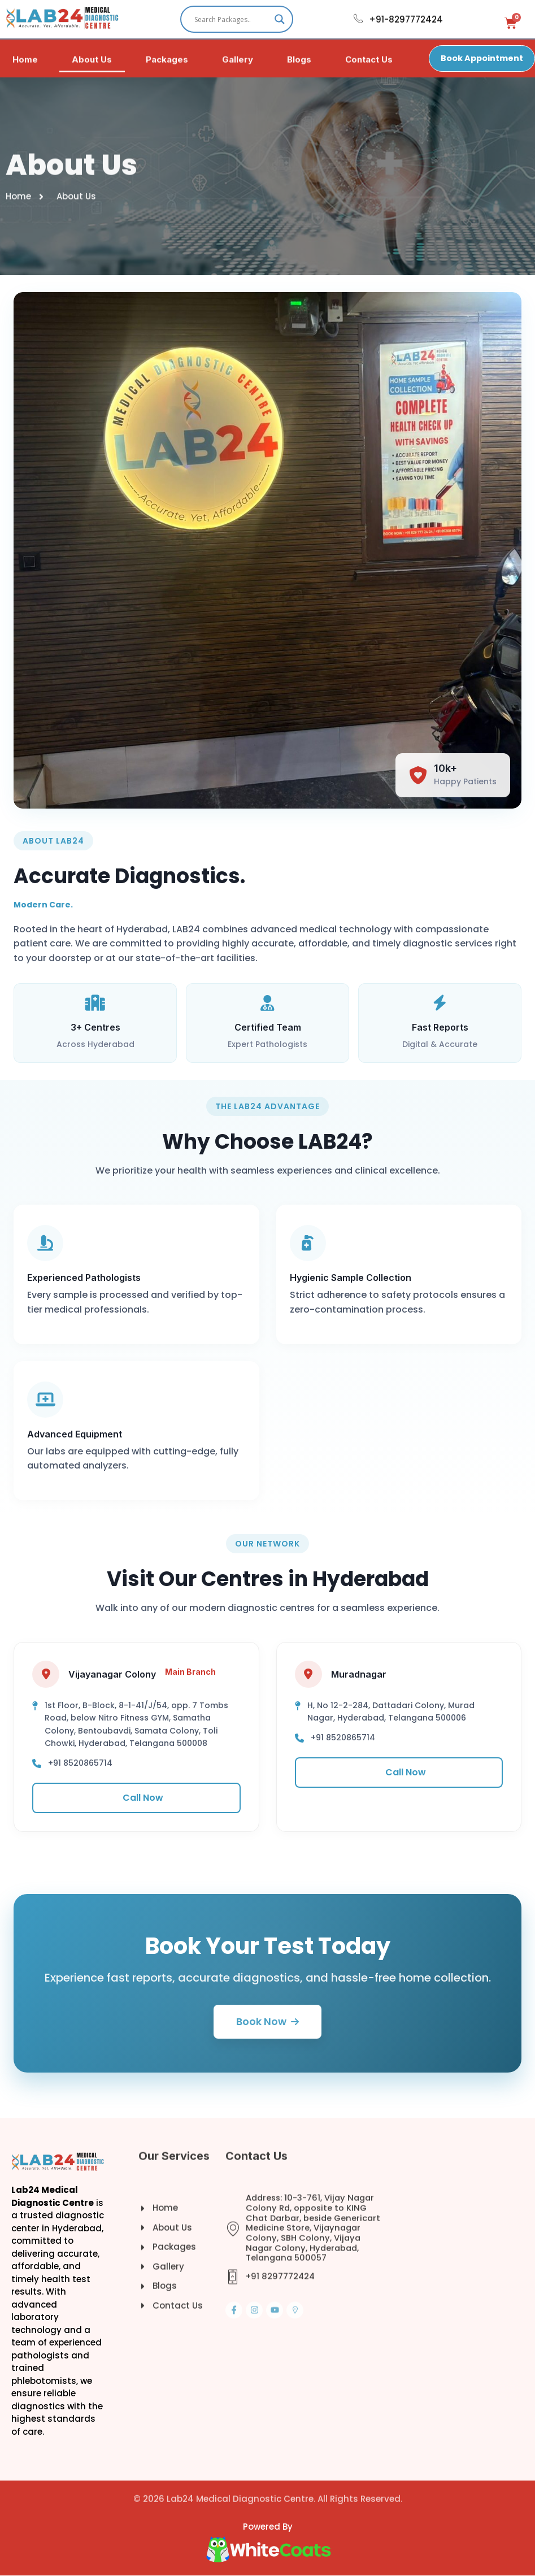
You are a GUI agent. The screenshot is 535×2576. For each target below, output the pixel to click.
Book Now (267, 2022)
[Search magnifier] (280, 19)
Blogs (299, 64)
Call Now (136, 1798)
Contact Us (369, 64)
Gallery (237, 64)
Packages (167, 64)
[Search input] (231, 19)
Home (25, 64)
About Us (92, 64)
